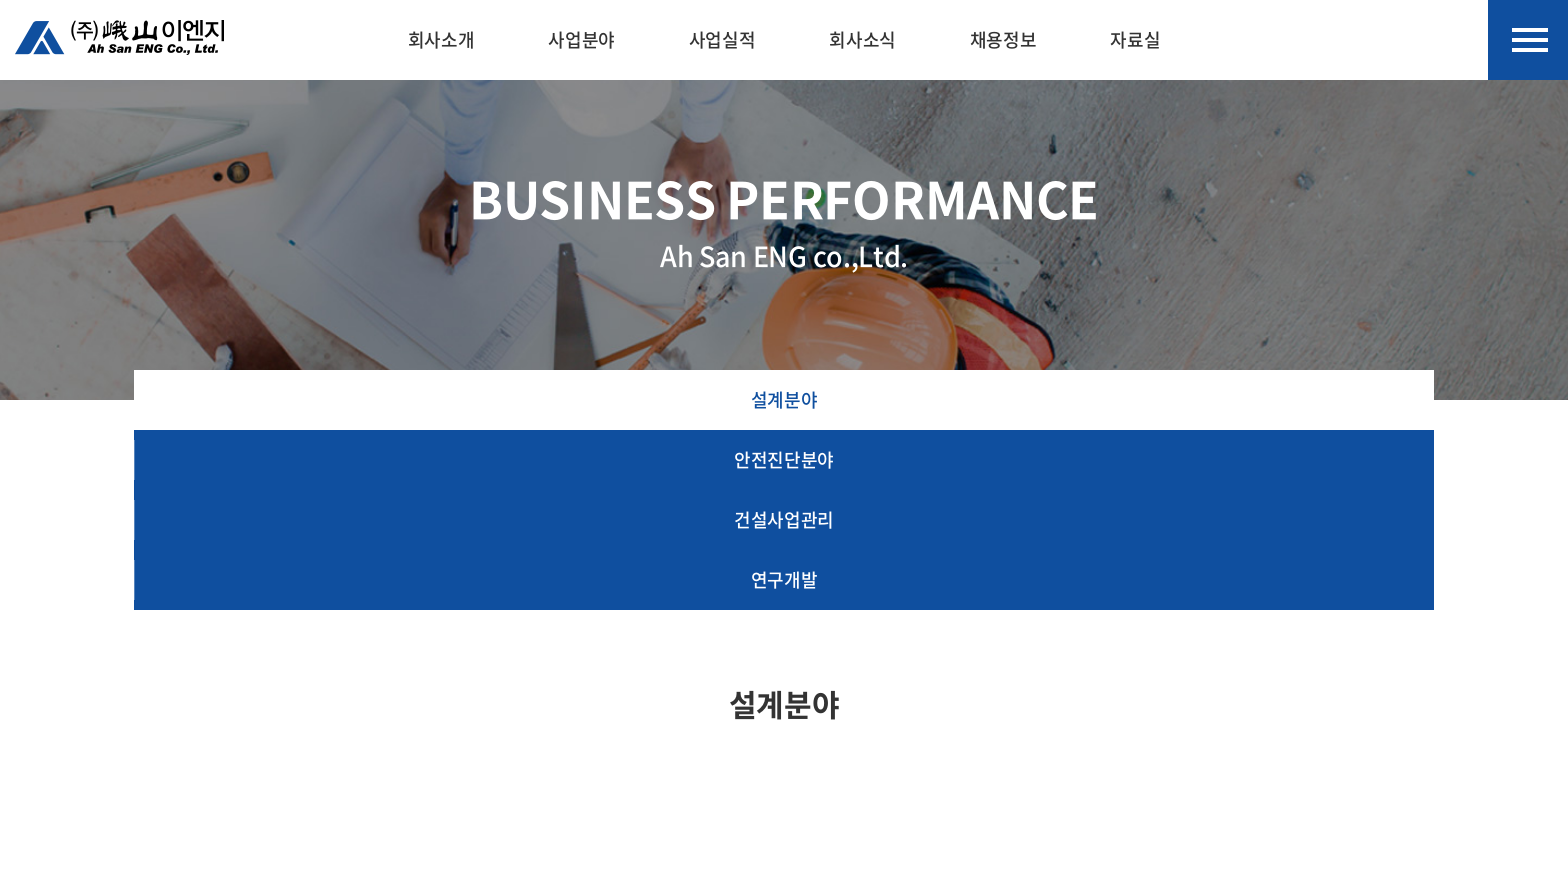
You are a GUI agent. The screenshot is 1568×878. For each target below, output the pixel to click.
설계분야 (784, 399)
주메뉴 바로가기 (0, 0)
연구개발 (784, 579)
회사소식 (862, 39)
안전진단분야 (784, 459)
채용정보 (1003, 39)
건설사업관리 (784, 519)
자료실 (1135, 39)
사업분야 (581, 39)
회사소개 (441, 39)
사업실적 (722, 39)
